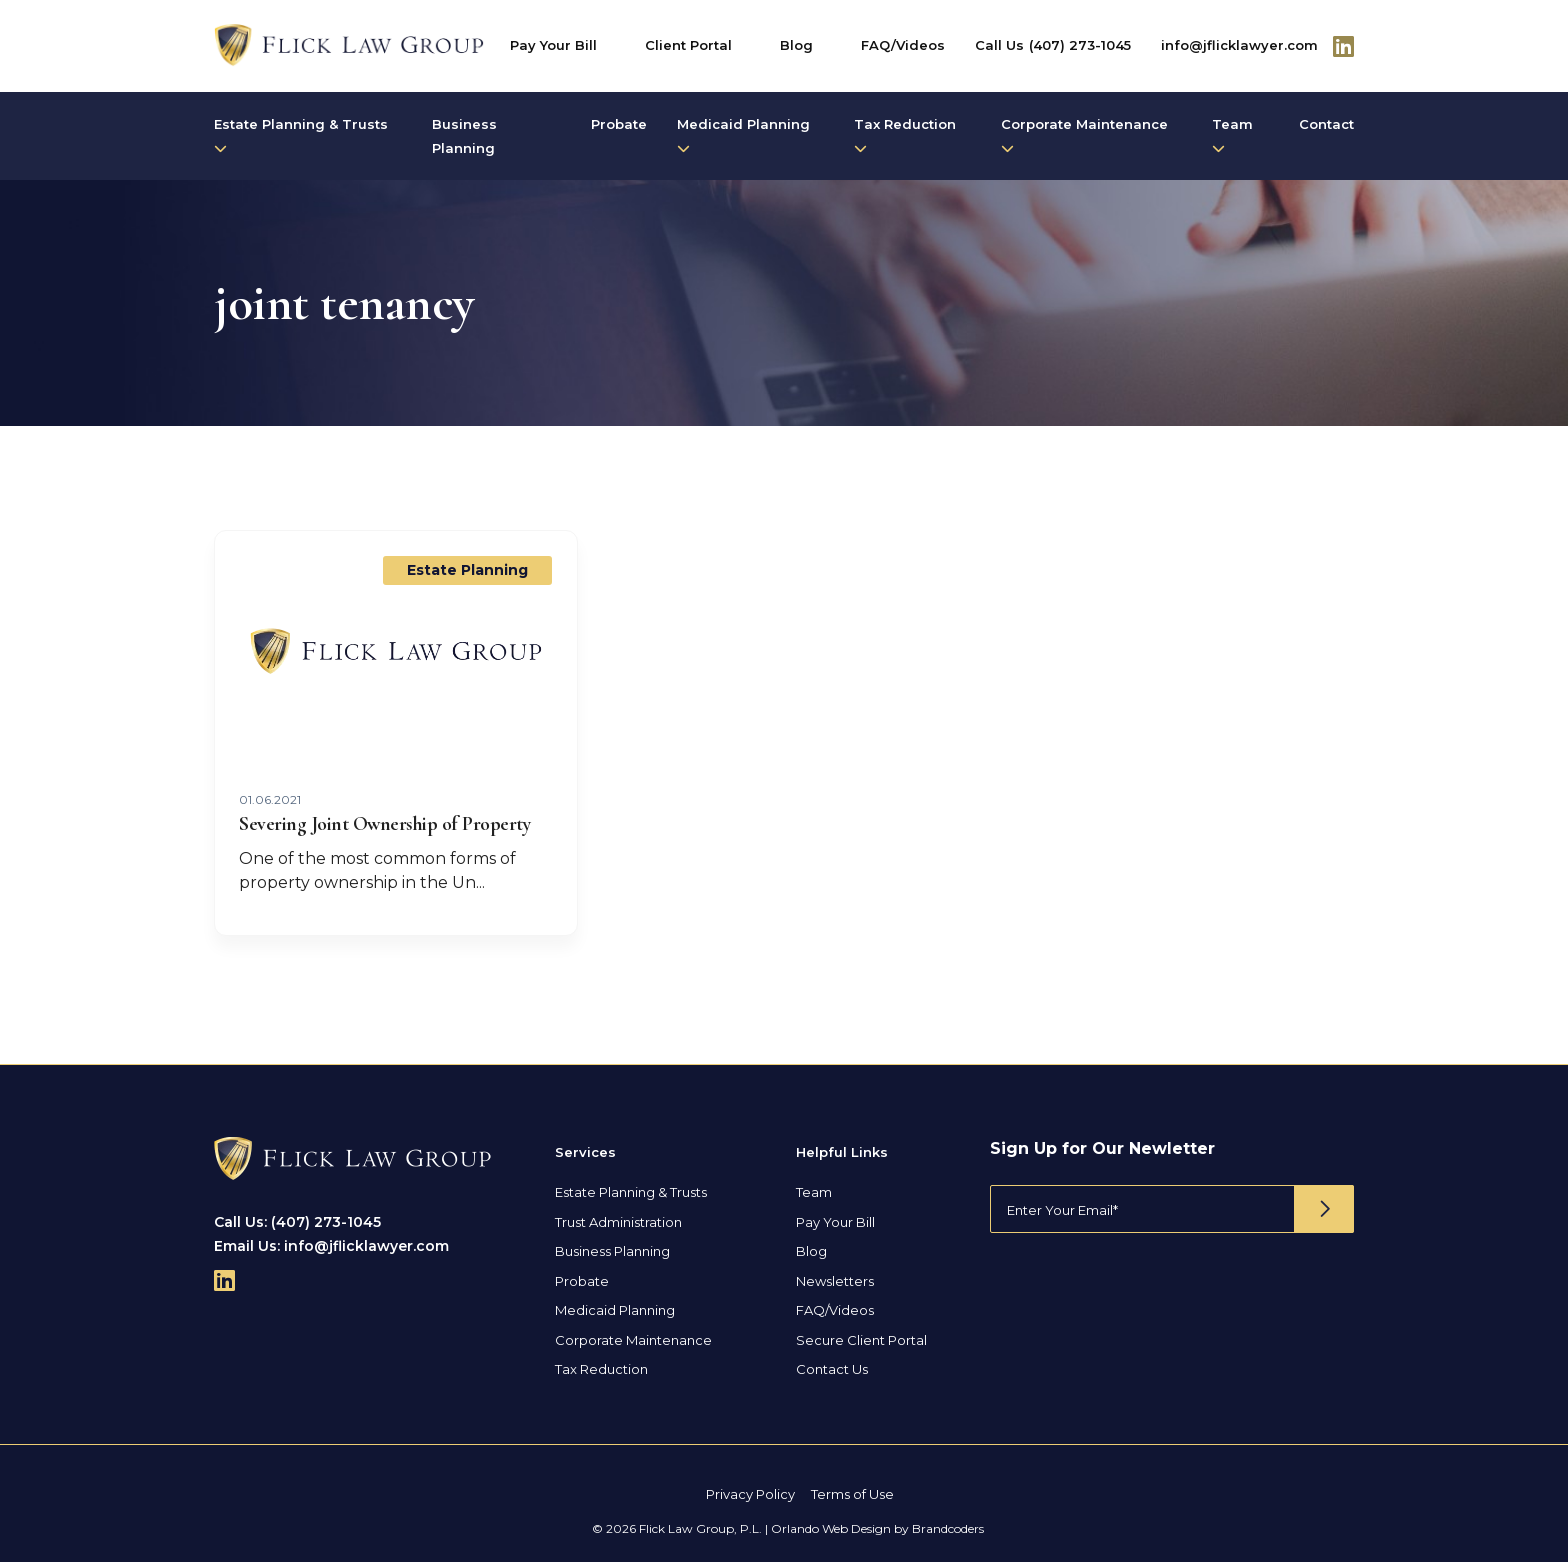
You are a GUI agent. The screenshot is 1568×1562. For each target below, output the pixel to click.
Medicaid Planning (743, 135)
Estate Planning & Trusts (301, 135)
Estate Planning (467, 570)
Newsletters (835, 1281)
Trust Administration (618, 1222)
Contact (1326, 124)
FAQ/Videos (903, 45)
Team (1232, 135)
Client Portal (688, 45)
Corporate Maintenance (1084, 135)
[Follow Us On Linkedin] (1343, 46)
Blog (796, 45)
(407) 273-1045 (1080, 45)
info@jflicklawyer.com (1239, 45)
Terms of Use (852, 1494)
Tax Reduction (905, 135)
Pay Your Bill (553, 45)
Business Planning (464, 136)
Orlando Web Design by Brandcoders (877, 1528)
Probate (619, 124)
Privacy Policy (750, 1494)
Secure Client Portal (861, 1340)
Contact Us (832, 1369)
